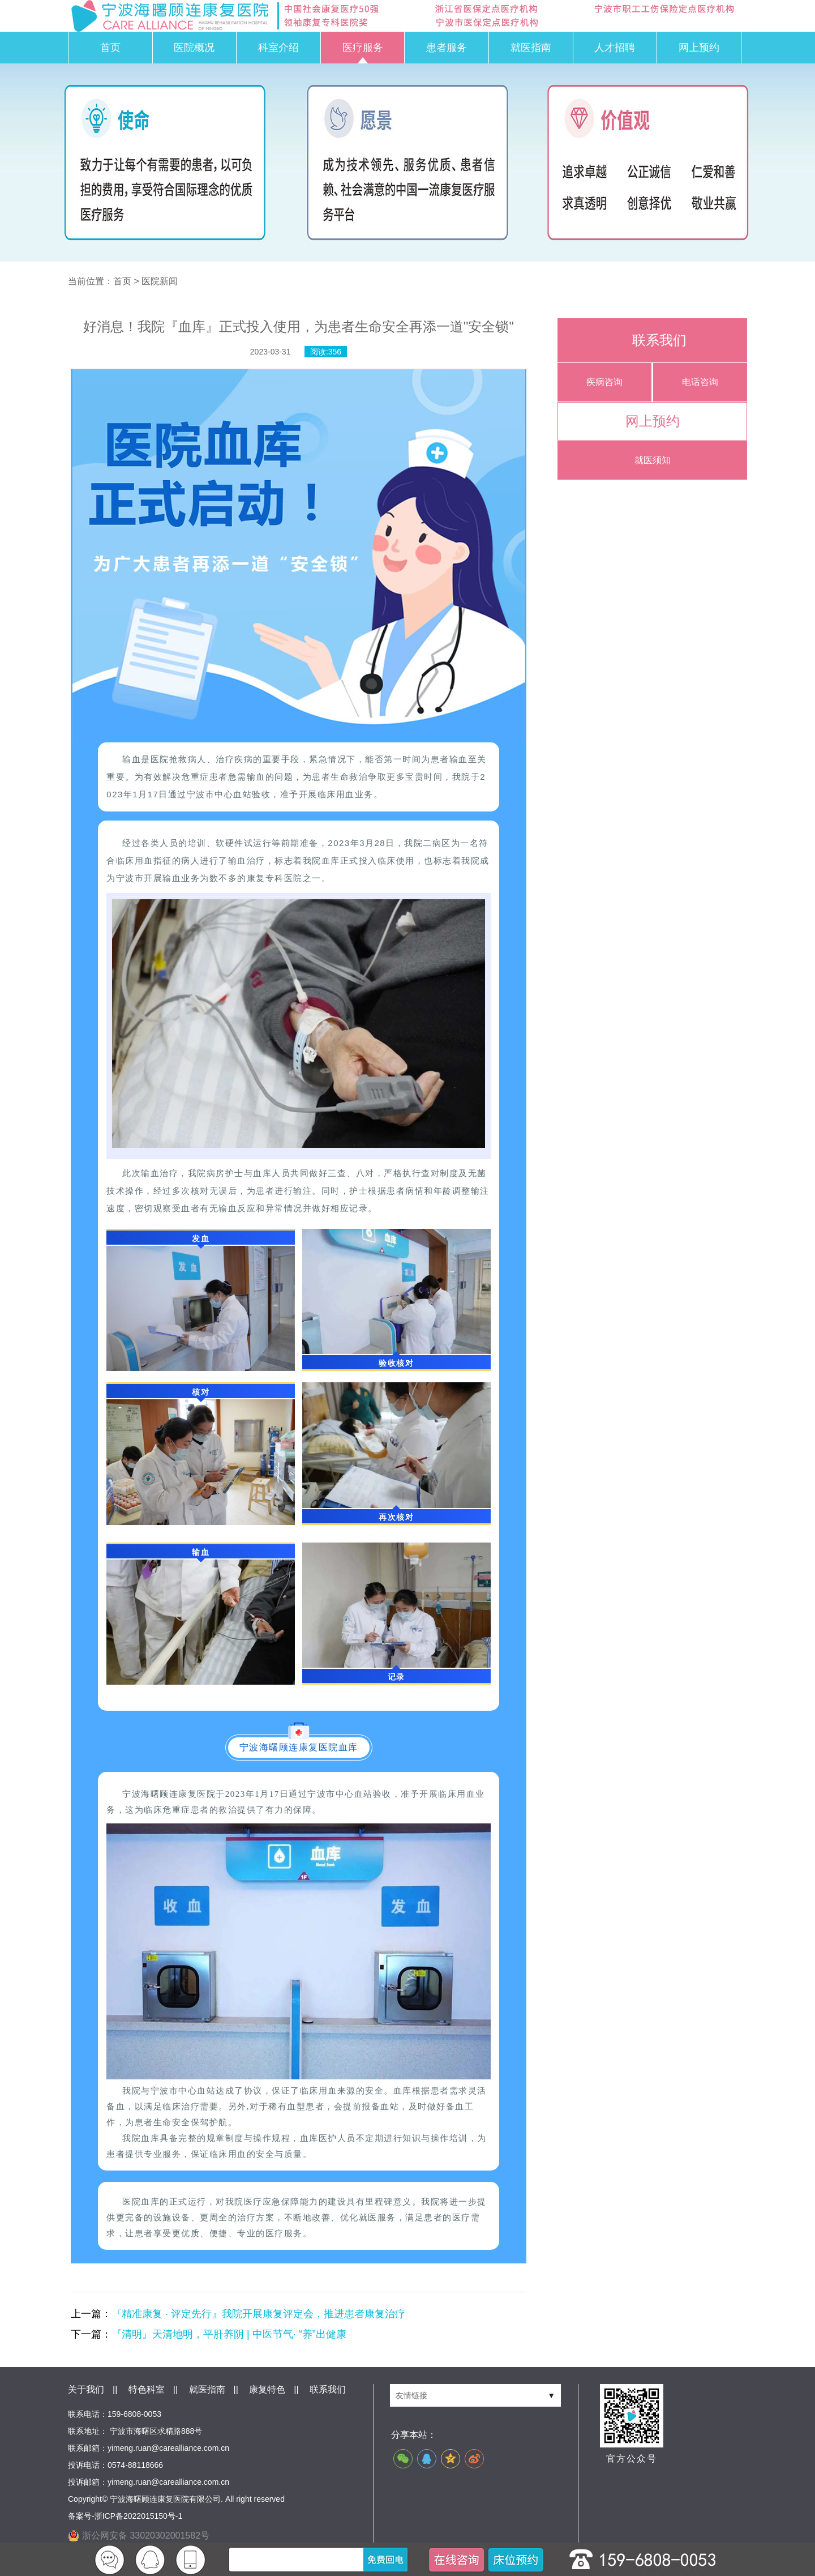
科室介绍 (278, 47)
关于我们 (86, 2389)
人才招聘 (614, 47)
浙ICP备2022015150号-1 (139, 2516)
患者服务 (446, 47)
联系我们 (328, 2389)
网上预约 (699, 47)
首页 (110, 47)
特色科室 (146, 2389)
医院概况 (194, 47)
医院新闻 (159, 281)
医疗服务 (362, 47)
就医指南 (531, 47)
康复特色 (267, 2389)
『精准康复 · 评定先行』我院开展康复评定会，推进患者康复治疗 (258, 2313)
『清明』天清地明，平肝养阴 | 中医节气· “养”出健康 (228, 2334)
